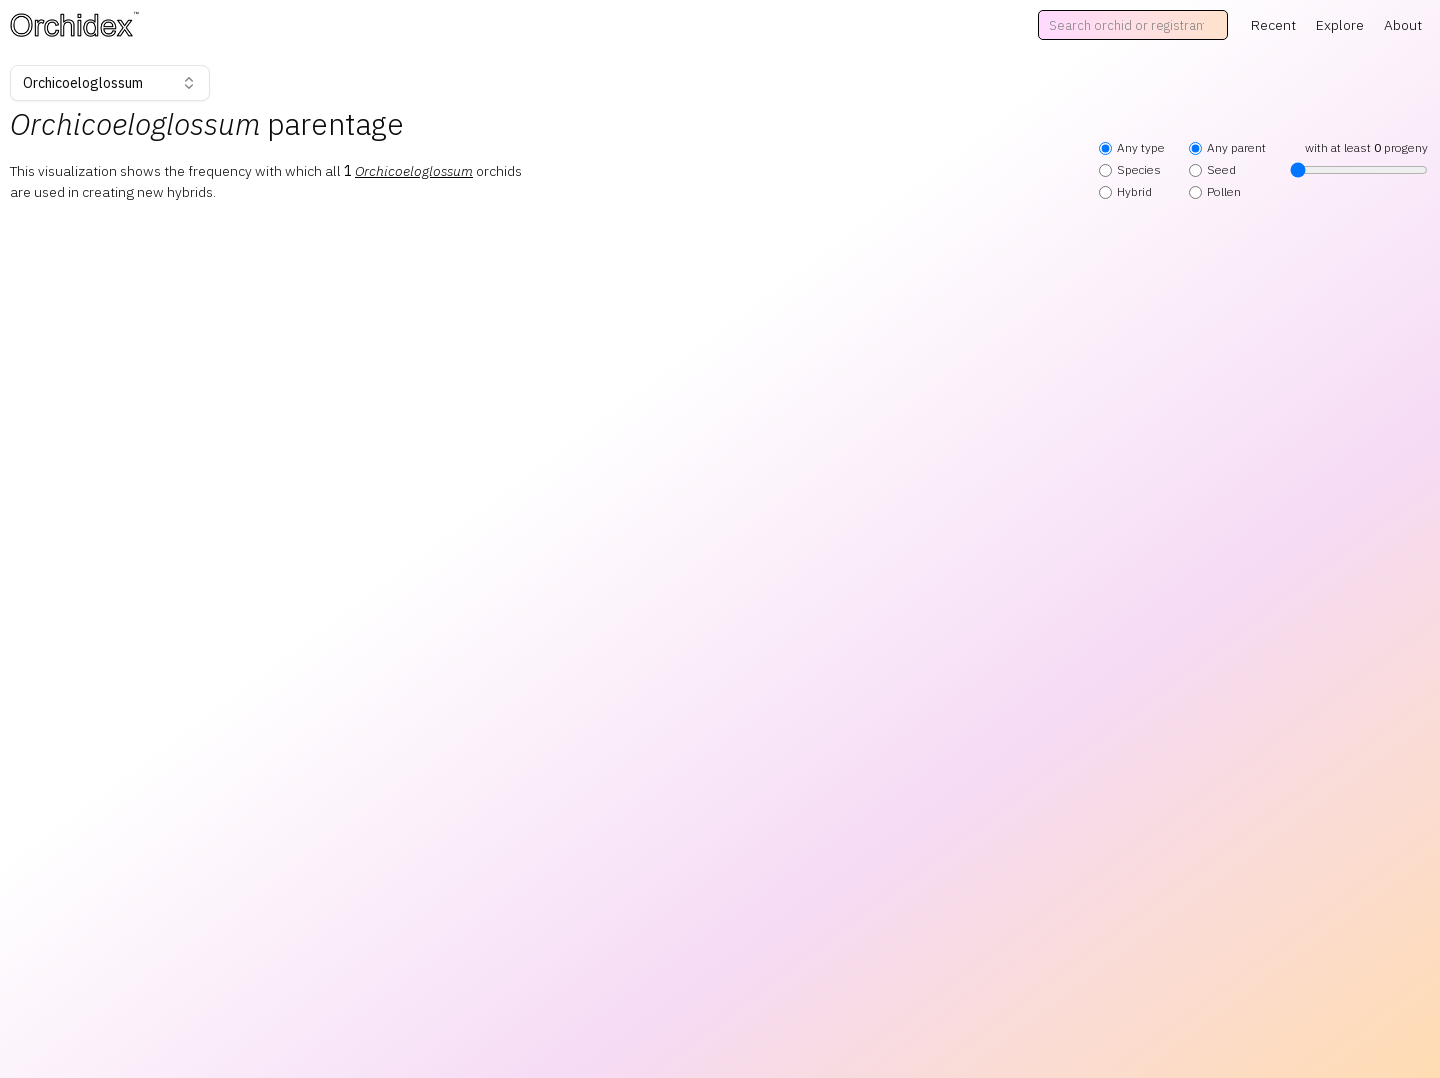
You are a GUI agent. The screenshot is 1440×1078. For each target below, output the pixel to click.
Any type (1132, 147)
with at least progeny (1359, 159)
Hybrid (1125, 191)
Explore (1340, 25)
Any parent (1227, 147)
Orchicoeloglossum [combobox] (110, 83)
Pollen (1215, 191)
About (1403, 25)
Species (1130, 169)
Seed (1212, 169)
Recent (1273, 25)
